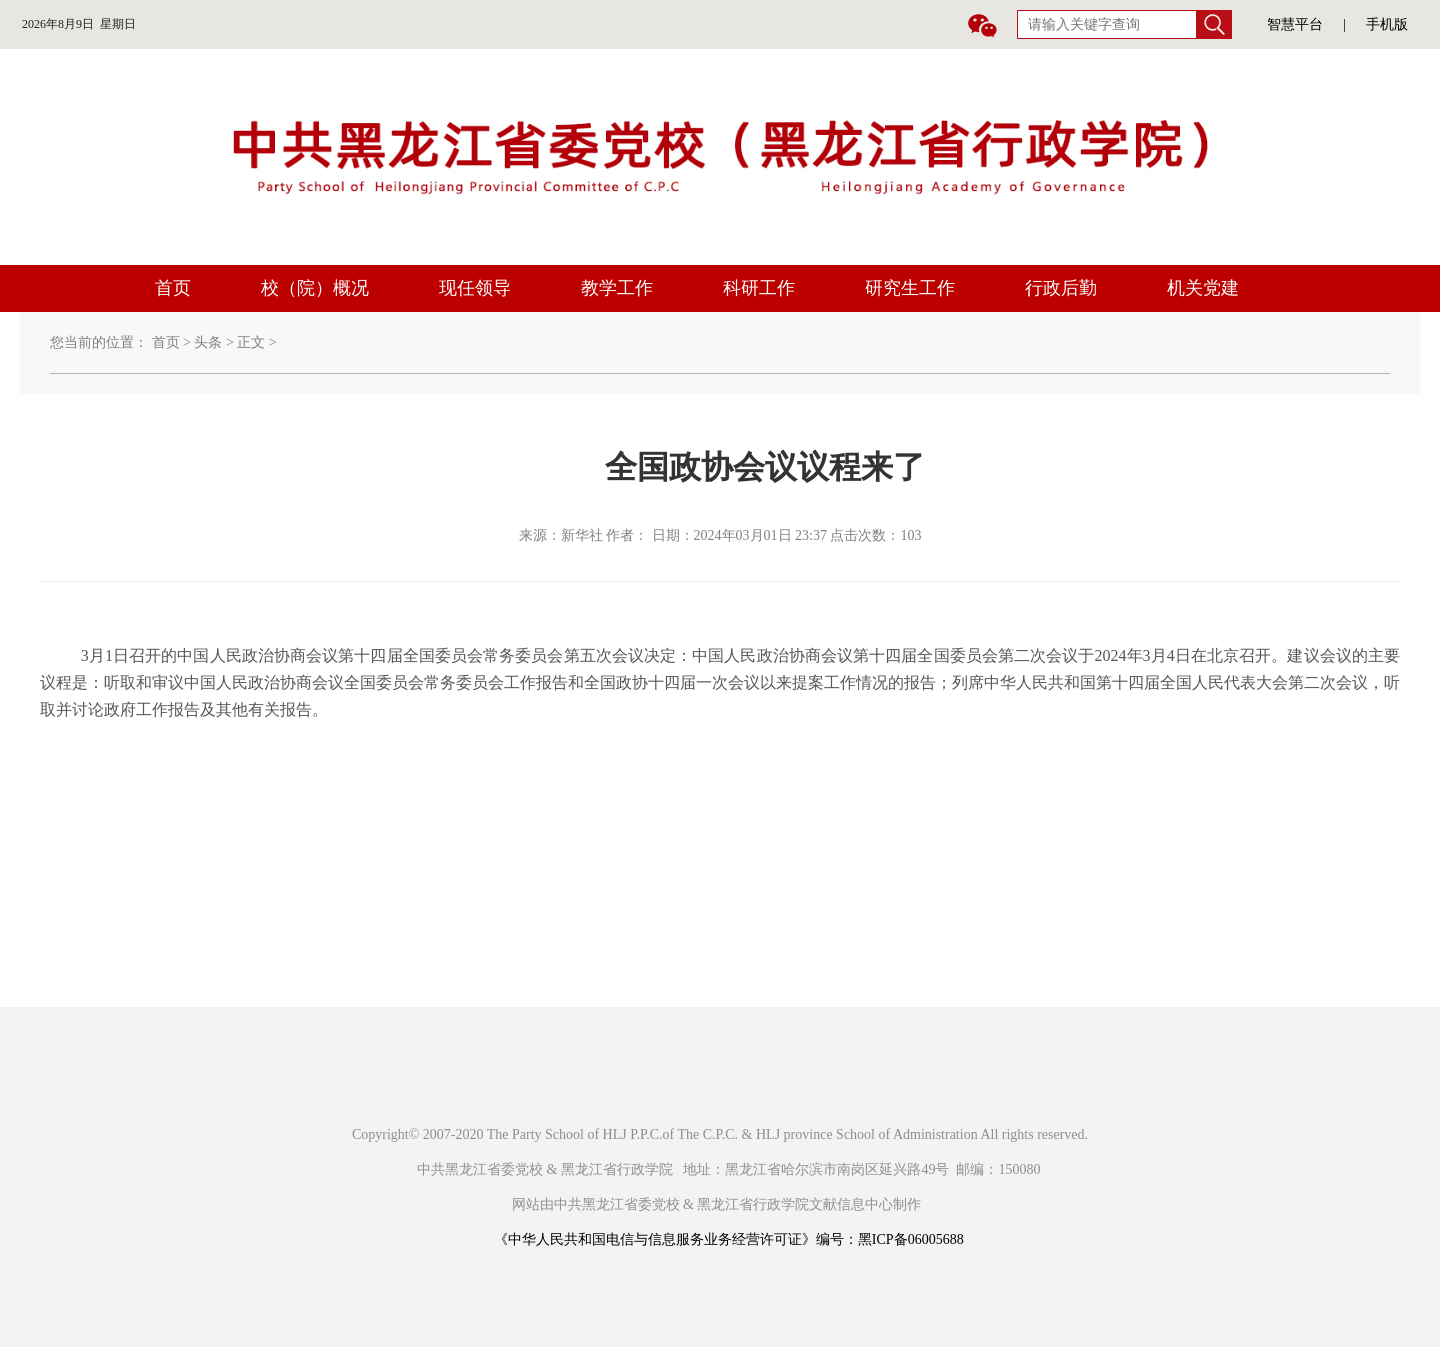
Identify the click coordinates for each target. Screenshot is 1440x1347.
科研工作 (759, 288)
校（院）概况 (315, 288)
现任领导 (475, 288)
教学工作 (617, 288)
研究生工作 (910, 288)
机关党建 (1203, 288)
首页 (173, 288)
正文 (251, 342)
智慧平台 (1295, 24)
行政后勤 (1061, 288)
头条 (208, 342)
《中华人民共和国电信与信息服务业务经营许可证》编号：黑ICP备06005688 (729, 1239)
